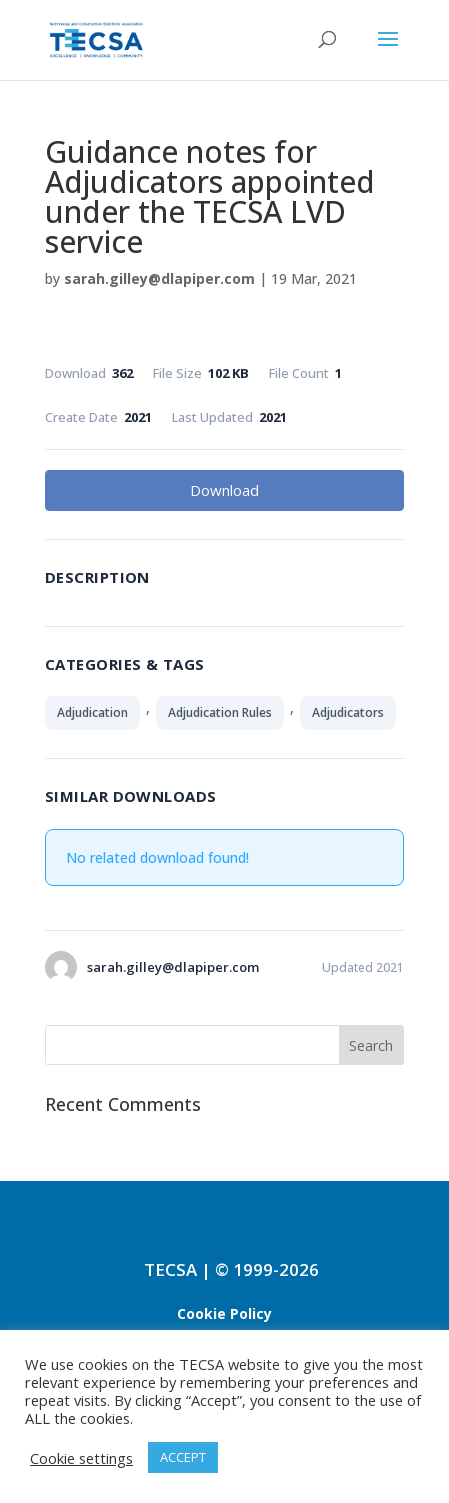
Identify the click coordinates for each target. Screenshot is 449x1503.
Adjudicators (348, 712)
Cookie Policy (224, 1313)
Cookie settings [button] (81, 1458)
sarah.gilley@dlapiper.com (159, 278)
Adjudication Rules (220, 712)
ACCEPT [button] (183, 1457)
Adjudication (92, 712)
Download (224, 490)
